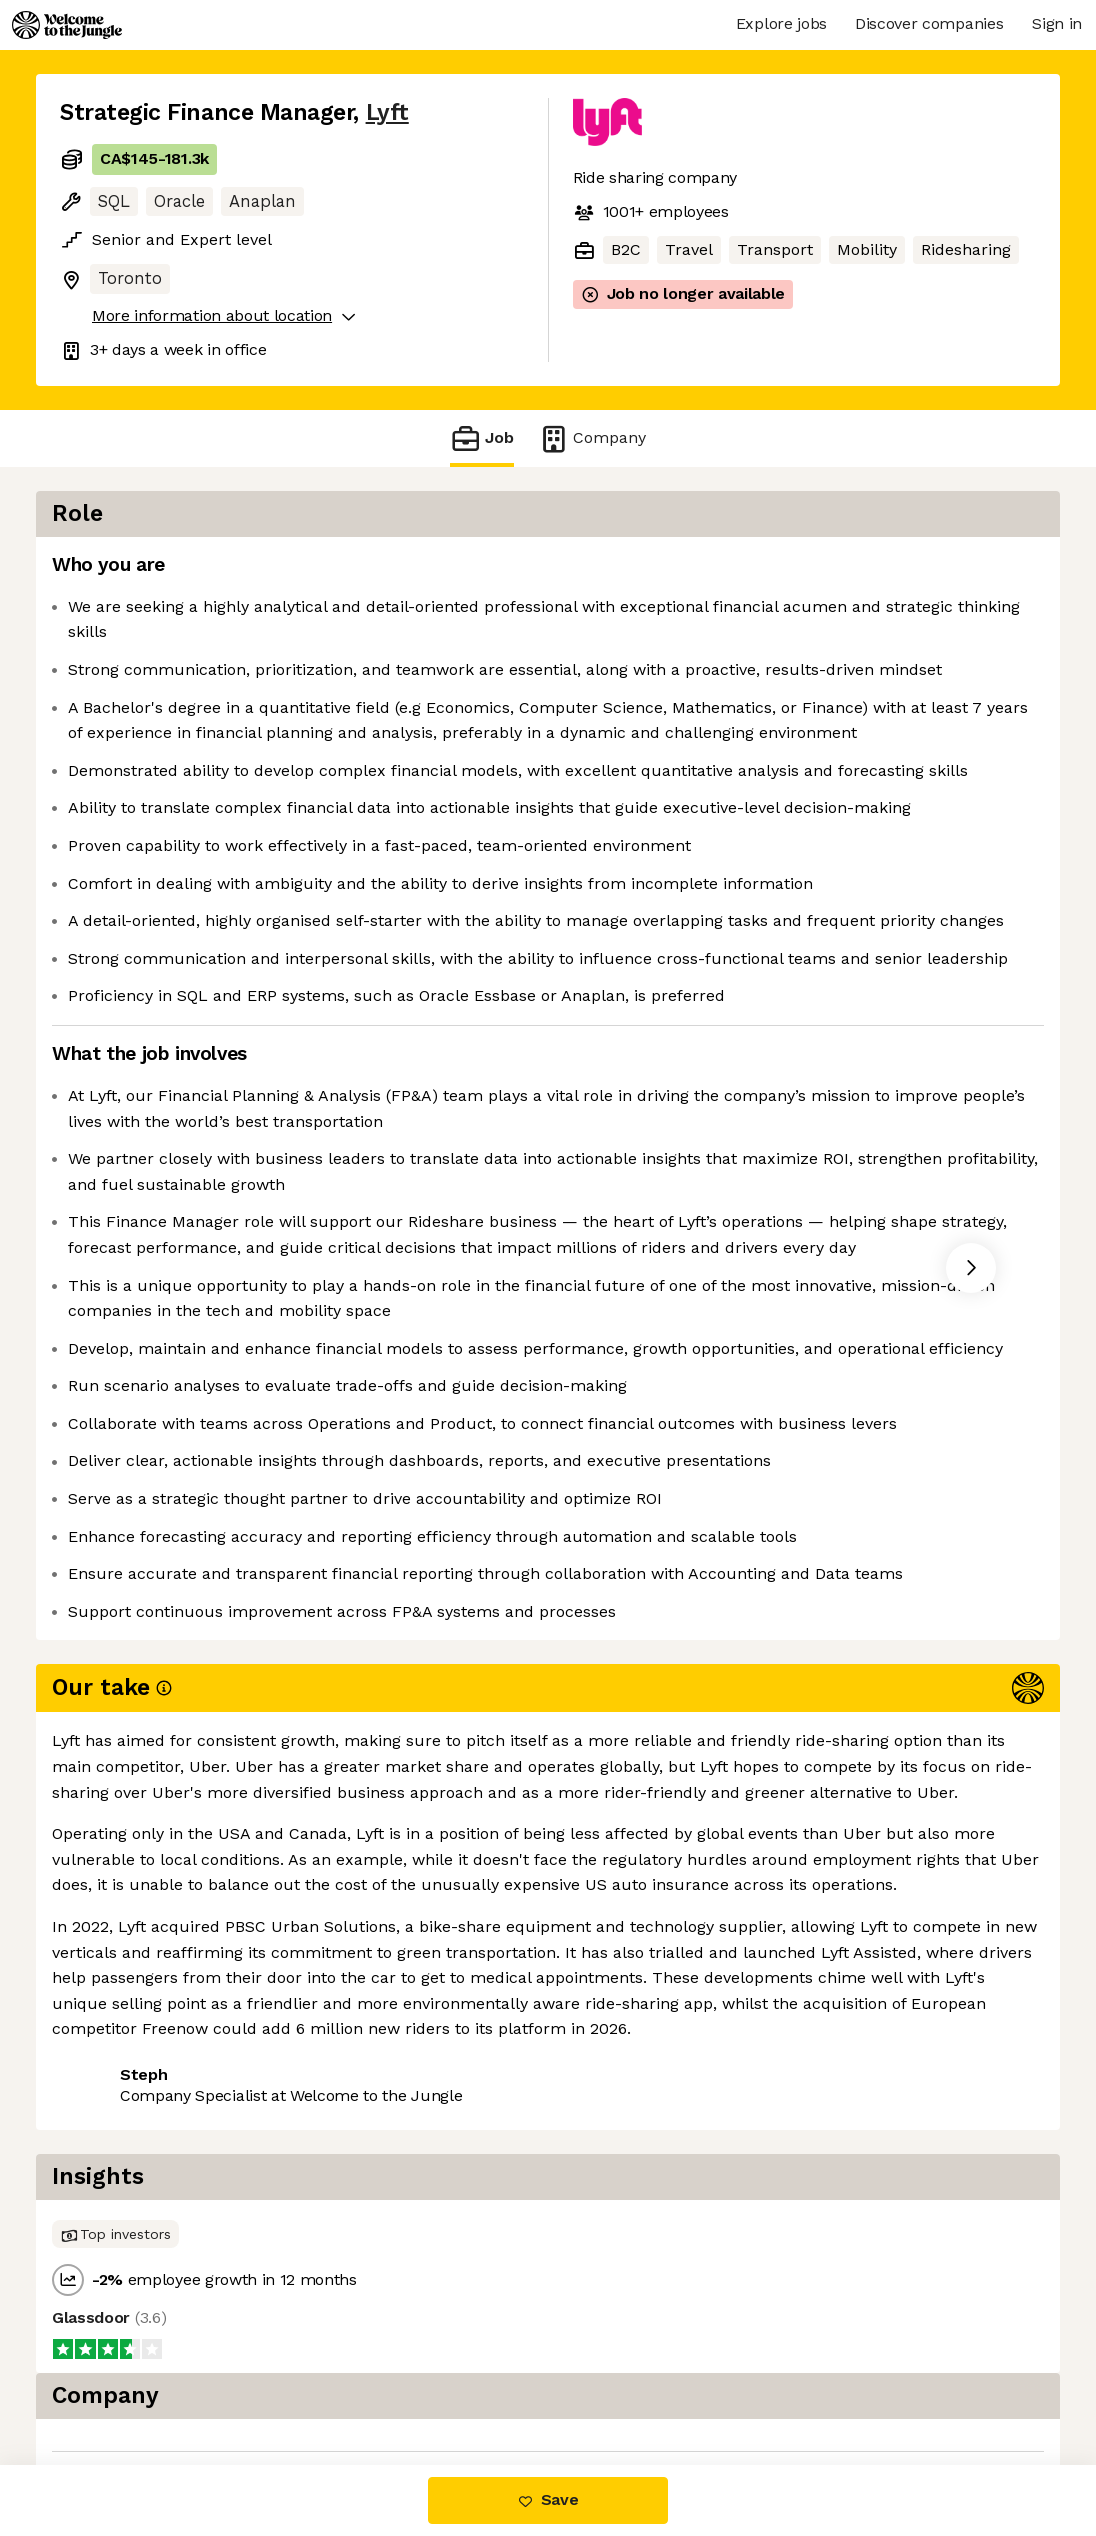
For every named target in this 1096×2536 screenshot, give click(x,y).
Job (482, 438)
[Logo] (67, 25)
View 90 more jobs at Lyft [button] (299, 2380)
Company (592, 438)
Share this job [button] (115, 2380)
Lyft (387, 112)
